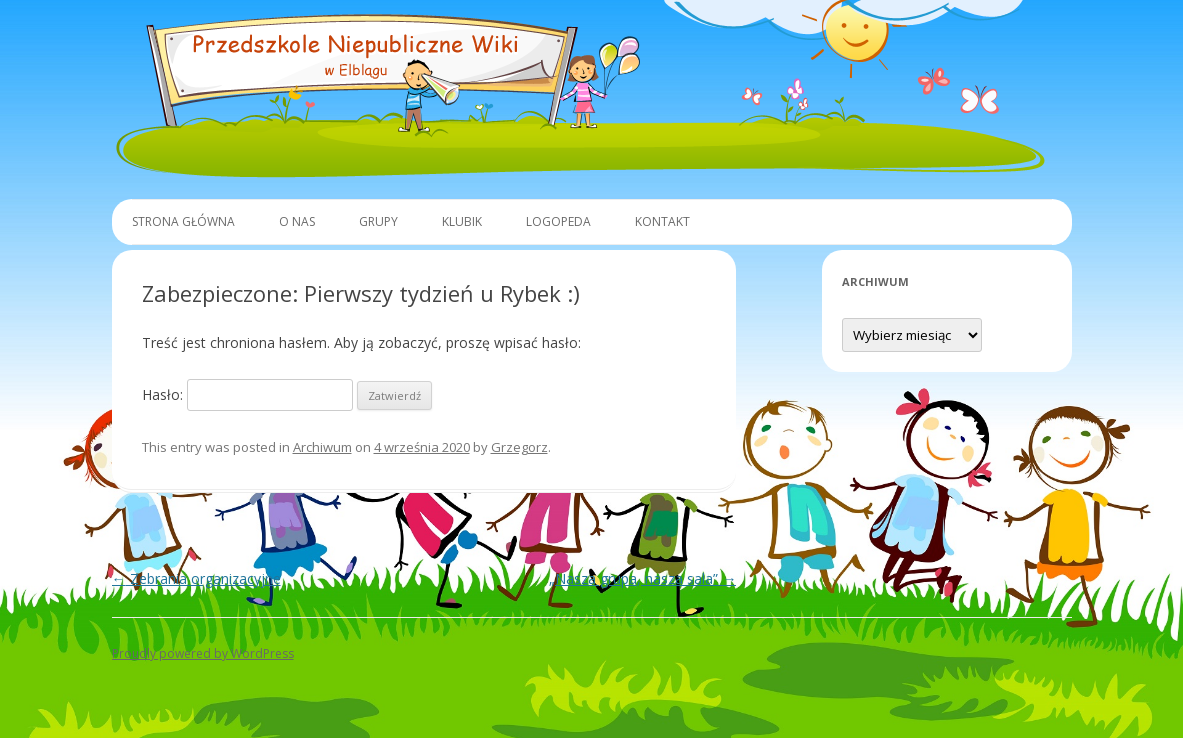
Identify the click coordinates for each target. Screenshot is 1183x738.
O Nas (297, 221)
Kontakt (662, 221)
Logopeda (558, 221)
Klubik (462, 221)
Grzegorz (519, 447)
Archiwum (322, 447)
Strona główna (183, 221)
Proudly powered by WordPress (203, 653)
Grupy (378, 221)
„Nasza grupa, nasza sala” (642, 578)
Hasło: (247, 394)
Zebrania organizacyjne (196, 578)
